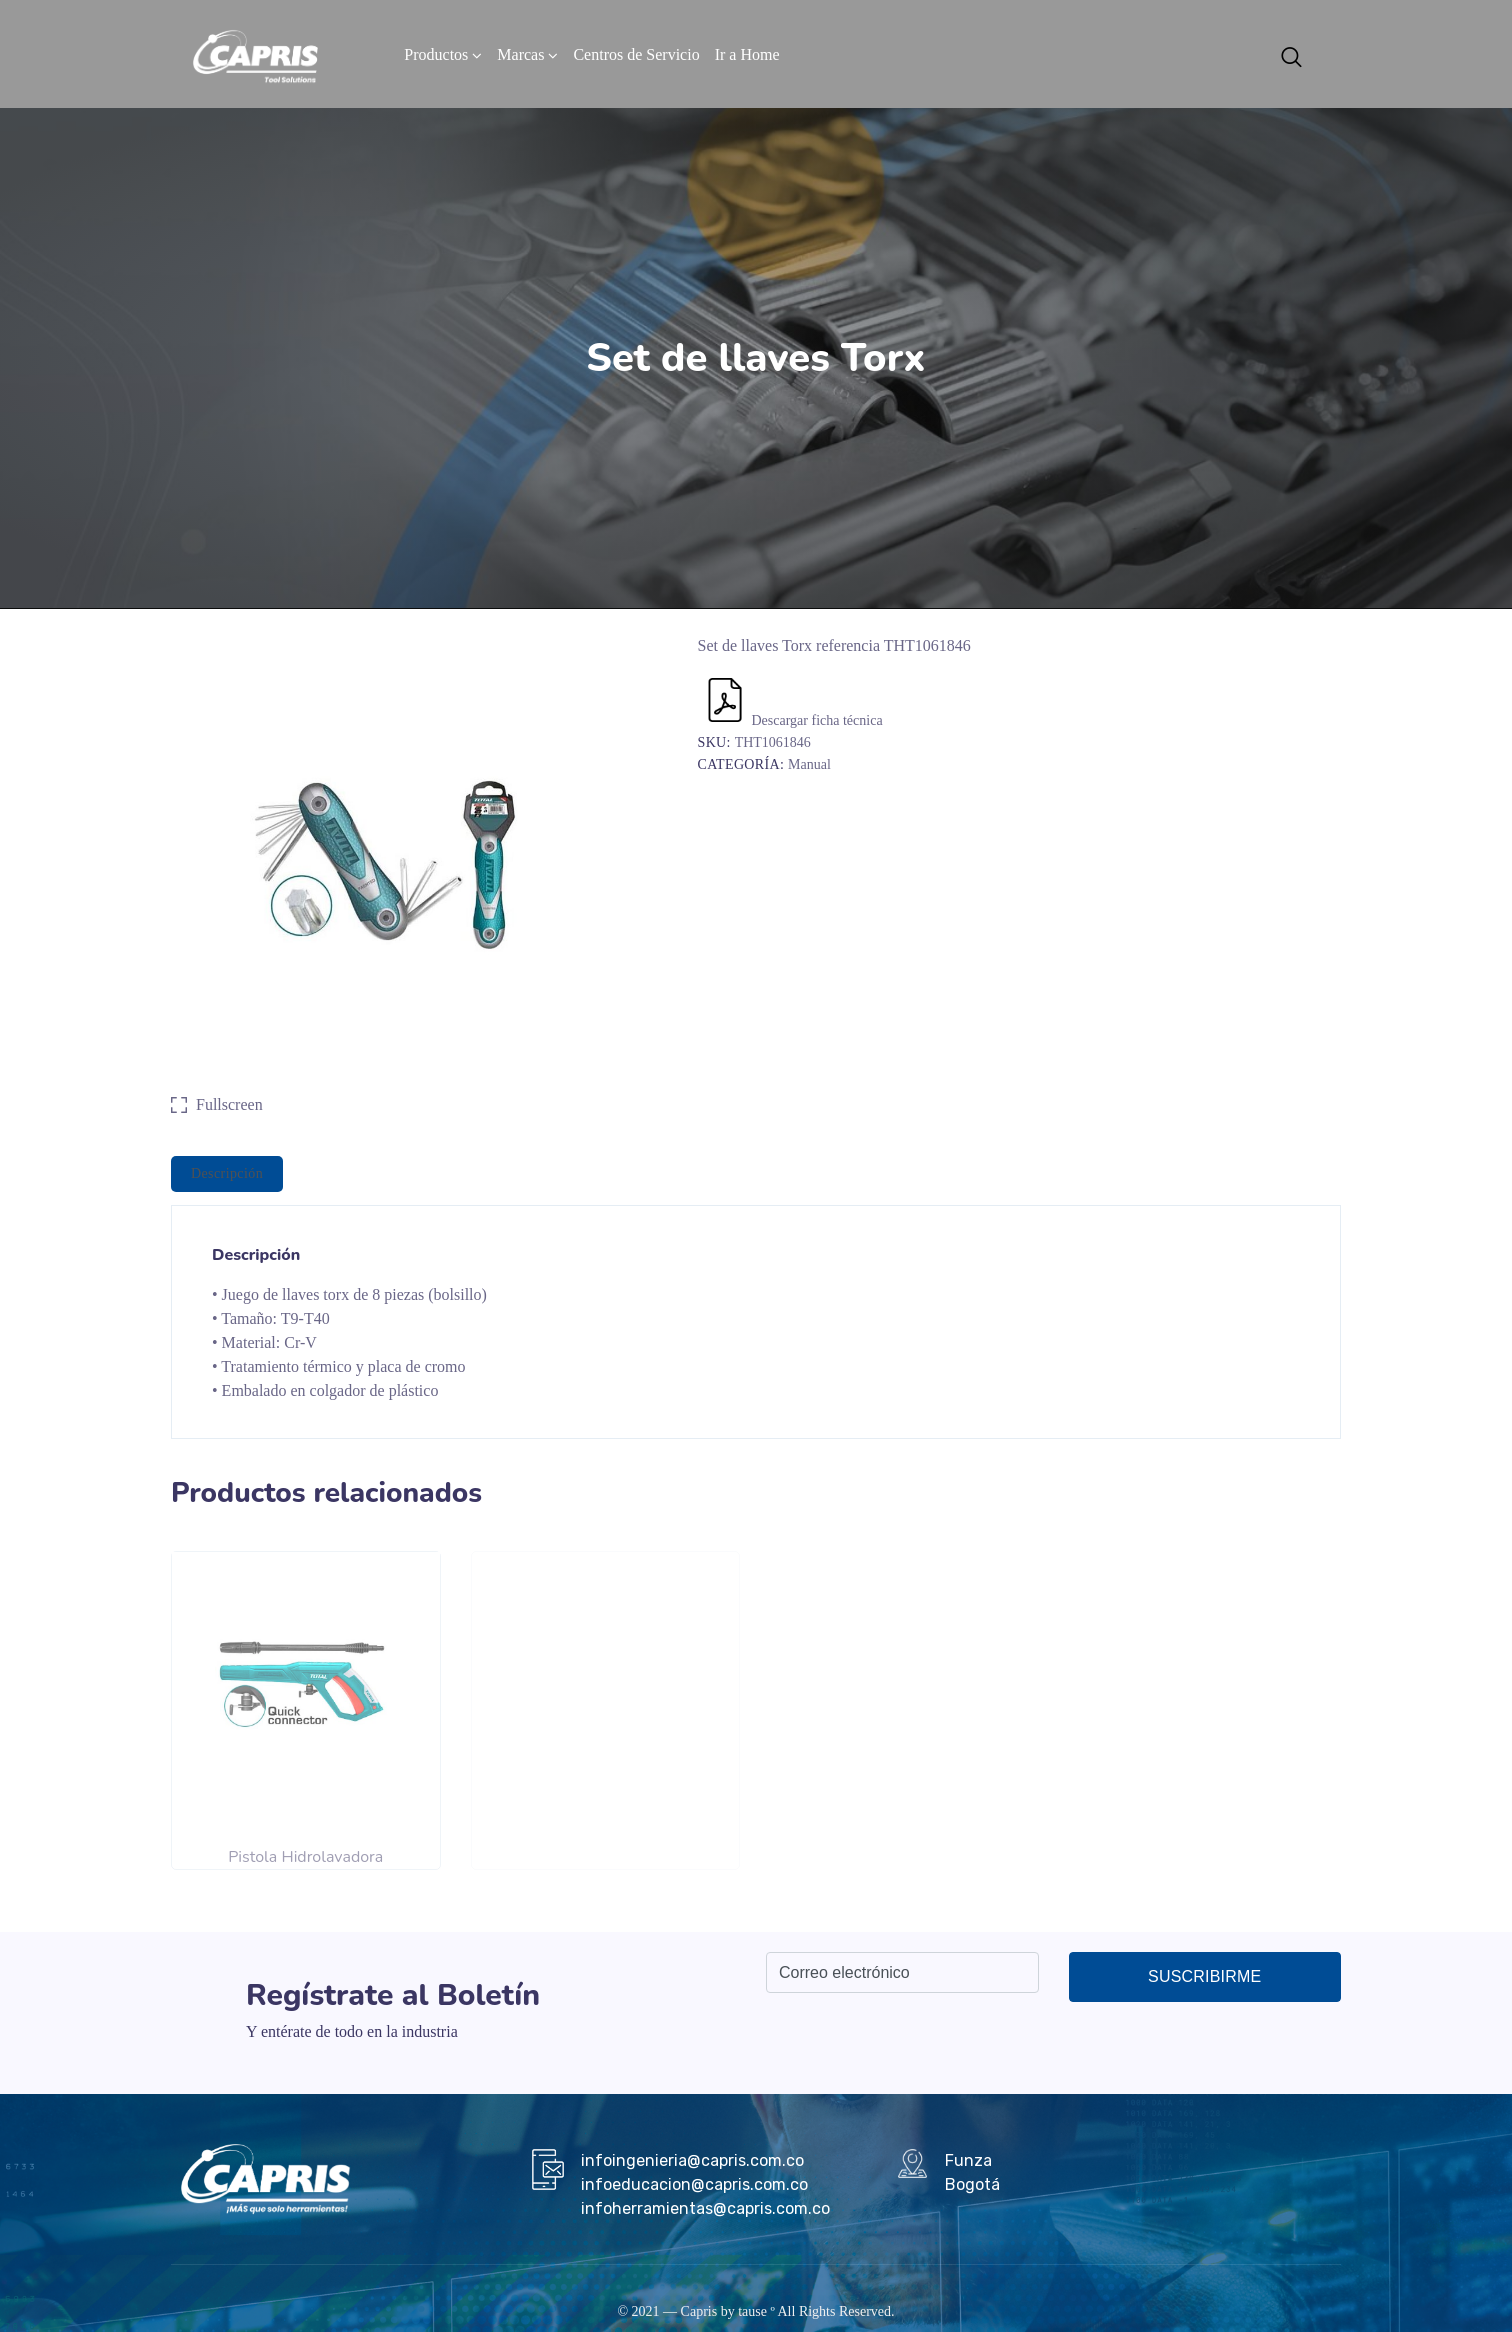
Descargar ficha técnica (793, 720)
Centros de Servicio (636, 54)
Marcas (520, 54)
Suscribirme (1204, 1976)
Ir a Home (747, 54)
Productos (436, 54)
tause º (756, 2311)
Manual (809, 764)
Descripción (227, 1173)
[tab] (227, 1174)
